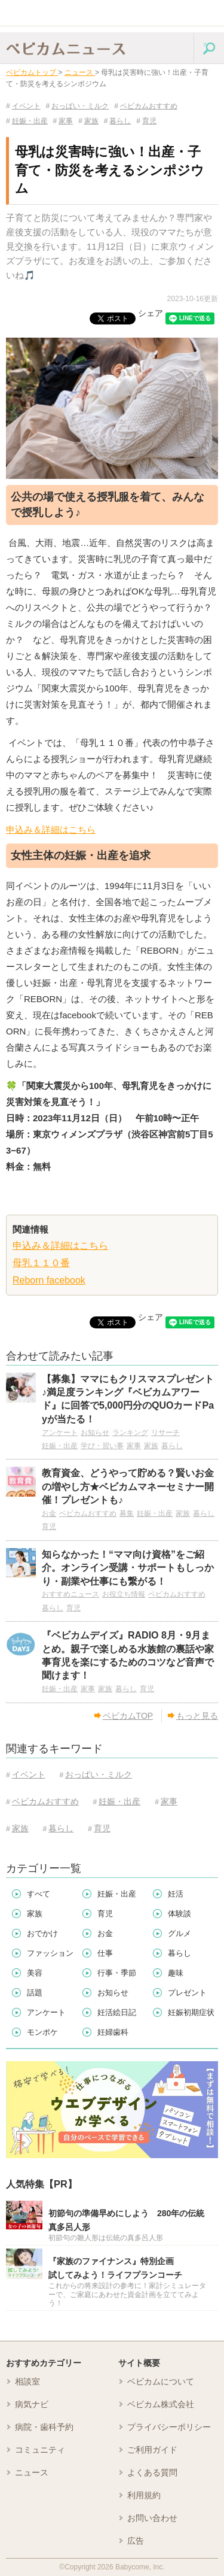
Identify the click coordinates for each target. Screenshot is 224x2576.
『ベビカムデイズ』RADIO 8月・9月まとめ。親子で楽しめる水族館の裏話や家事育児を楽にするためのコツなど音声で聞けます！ (128, 1655)
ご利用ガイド (152, 2449)
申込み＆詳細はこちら (51, 829)
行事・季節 (116, 1972)
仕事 (105, 1953)
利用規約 (144, 2495)
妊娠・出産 (27, 121)
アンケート (60, 1432)
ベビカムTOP (124, 1716)
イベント (23, 106)
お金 (49, 1513)
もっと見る (193, 1716)
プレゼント (187, 1992)
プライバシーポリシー (169, 2427)
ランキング (130, 1432)
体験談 (179, 1913)
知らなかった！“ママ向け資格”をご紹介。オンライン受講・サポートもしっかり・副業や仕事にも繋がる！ (128, 1567)
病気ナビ (31, 2404)
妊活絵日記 (116, 2012)
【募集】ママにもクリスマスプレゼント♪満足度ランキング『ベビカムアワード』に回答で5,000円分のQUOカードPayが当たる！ (128, 1399)
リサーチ (165, 1432)
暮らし (117, 121)
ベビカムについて (160, 2381)
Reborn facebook (49, 1280)
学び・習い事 (102, 1446)
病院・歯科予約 (44, 2427)
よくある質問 (152, 2472)
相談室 (27, 2381)
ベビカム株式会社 (160, 2404)
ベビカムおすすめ (145, 106)
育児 (146, 121)
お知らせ (95, 1432)
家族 (88, 121)
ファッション (50, 1953)
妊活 (175, 1893)
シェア (150, 313)
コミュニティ (40, 2449)
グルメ (179, 1933)
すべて (38, 1893)
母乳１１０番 (41, 1263)
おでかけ (42, 1933)
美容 (34, 1972)
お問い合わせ (152, 2518)
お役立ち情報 (123, 1594)
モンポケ (42, 2032)
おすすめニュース (70, 1594)
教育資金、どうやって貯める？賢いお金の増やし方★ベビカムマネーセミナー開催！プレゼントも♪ (128, 1486)
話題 (34, 1992)
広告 (135, 2540)
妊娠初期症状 (191, 2012)
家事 (63, 121)
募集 (126, 1513)
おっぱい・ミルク (77, 106)
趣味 (175, 1972)
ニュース (31, 2472)
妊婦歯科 (112, 2032)
